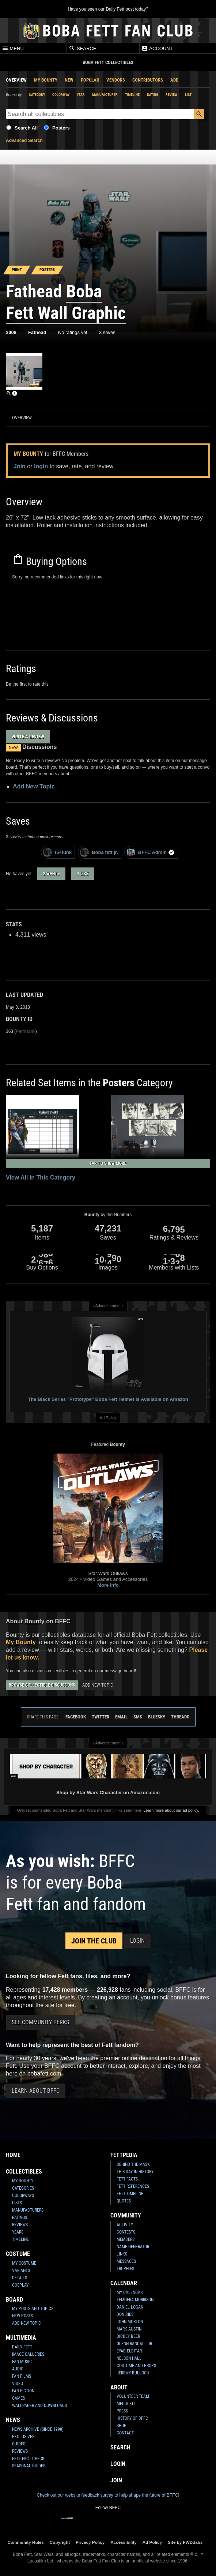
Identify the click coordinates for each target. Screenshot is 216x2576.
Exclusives (23, 2436)
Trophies (125, 2268)
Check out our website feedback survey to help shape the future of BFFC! (108, 2495)
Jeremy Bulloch (133, 2373)
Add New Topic (33, 786)
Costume (18, 2253)
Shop (121, 2425)
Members (125, 2239)
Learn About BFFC (36, 2090)
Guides (18, 2443)
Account (157, 48)
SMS (137, 1717)
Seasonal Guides (28, 2465)
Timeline (132, 94)
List (188, 94)
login (41, 466)
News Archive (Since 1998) (38, 2429)
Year (81, 94)
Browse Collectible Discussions (42, 1685)
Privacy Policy (90, 2542)
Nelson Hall (129, 2358)
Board (14, 2299)
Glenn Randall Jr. (135, 2343)
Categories (23, 2188)
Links (122, 2254)
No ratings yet (72, 332)
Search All (26, 128)
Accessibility (123, 2542)
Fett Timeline (130, 2193)
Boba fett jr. (99, 852)
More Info (108, 1585)
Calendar (123, 2283)
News (13, 2419)
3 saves (107, 332)
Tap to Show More (108, 1163)
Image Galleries (28, 2354)
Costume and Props (136, 2365)
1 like (82, 873)
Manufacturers (27, 2210)
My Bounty (45, 80)
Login (137, 1940)
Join (20, 466)
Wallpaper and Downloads (39, 2405)
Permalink (25, 1031)
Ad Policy (108, 1418)
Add (174, 80)
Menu (13, 48)
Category (37, 94)
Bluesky (156, 1717)
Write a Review (28, 736)
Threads (180, 1717)
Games (18, 2398)
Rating (152, 94)
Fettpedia (123, 2155)
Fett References (133, 2186)
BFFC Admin (150, 852)
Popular (90, 80)
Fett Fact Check (28, 2458)
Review (172, 94)
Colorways (23, 2195)
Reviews (20, 2224)
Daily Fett (22, 2347)
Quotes (124, 2201)
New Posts (22, 2315)
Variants (21, 2270)
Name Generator (133, 2246)
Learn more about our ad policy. (171, 1810)
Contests (126, 2232)
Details (19, 2277)
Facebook (75, 1717)
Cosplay (20, 2285)
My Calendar (130, 2292)
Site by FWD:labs (185, 2542)
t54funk (57, 852)
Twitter (100, 1717)
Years (17, 2232)
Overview (16, 80)
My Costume (24, 2263)
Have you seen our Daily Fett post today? (108, 9)
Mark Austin (129, 2329)
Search (82, 48)
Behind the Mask (133, 2164)
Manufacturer (105, 94)
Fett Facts (127, 2179)
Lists (17, 2202)
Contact (125, 2433)
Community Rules (25, 2542)
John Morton (130, 2321)
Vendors (115, 80)
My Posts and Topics (32, 2308)
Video (17, 2383)
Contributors (147, 80)
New (69, 80)
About (119, 2387)
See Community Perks (40, 2022)
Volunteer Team (133, 2396)
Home (13, 2155)
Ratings (19, 2217)
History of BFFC (132, 2418)
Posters (61, 128)
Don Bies (125, 2314)
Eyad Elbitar (129, 2351)
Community (125, 2215)
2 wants (51, 873)
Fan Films (21, 2376)
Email (121, 1717)
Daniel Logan (130, 2307)
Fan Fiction (23, 2390)
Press (122, 2411)
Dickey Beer (128, 2336)
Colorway (60, 94)
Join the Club (94, 1940)
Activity (125, 2224)
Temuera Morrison (135, 2299)
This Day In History (135, 2171)
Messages (126, 2261)
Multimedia (21, 2337)
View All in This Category (40, 1177)
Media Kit (126, 2403)
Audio (17, 2368)
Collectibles (24, 2171)
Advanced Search (24, 140)
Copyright (60, 2542)
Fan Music (22, 2361)
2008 (11, 332)
